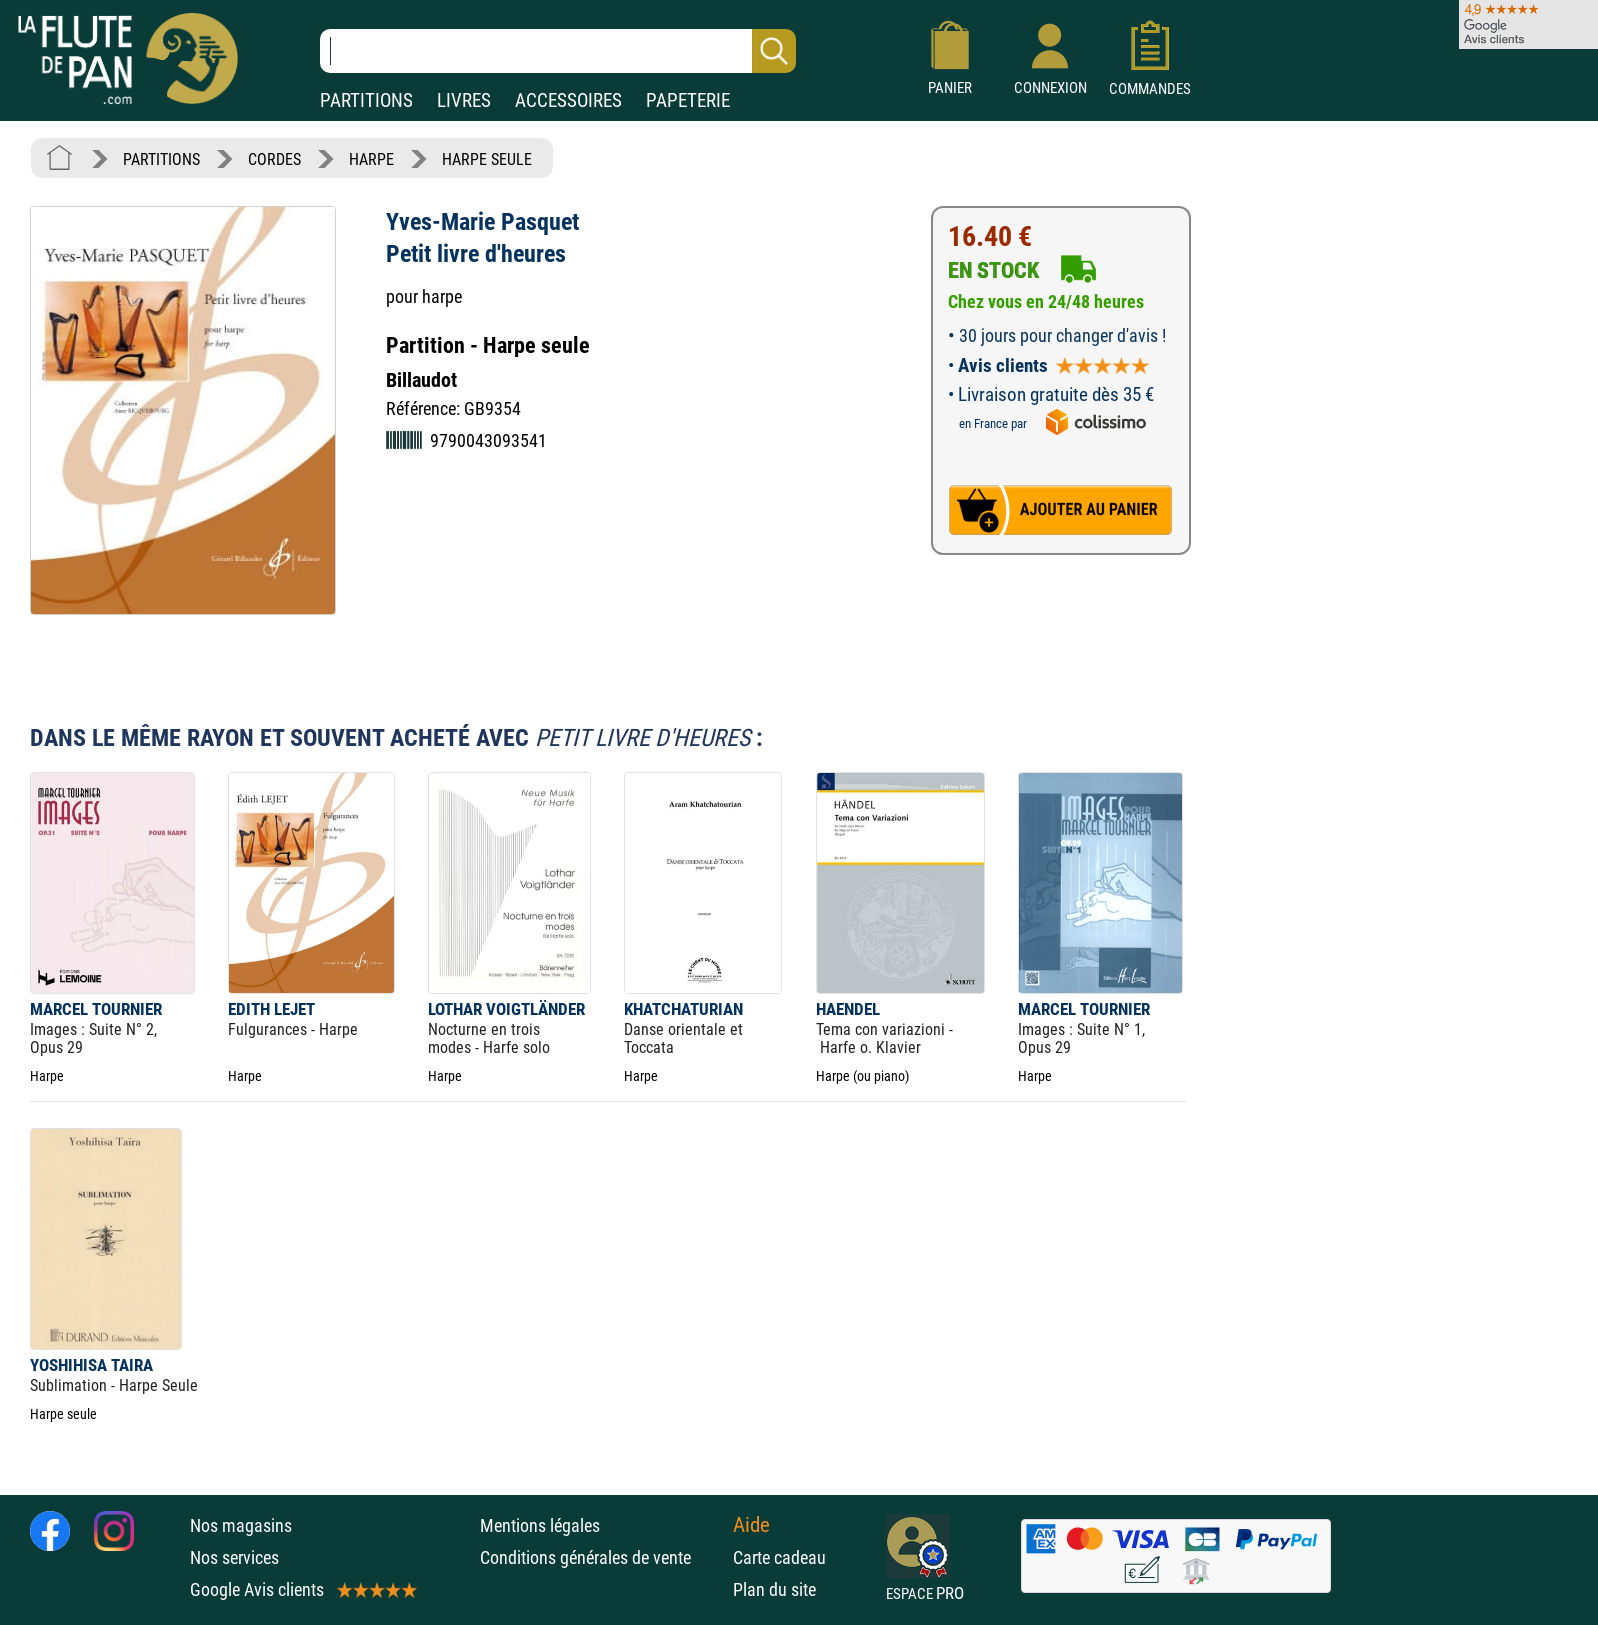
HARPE (371, 159)
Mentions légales (540, 1525)
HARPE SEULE (487, 159)
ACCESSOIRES (568, 100)
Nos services (234, 1557)
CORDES (274, 159)
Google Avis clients (302, 1589)
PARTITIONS (366, 100)
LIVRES (464, 100)
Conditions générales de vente (601, 1557)
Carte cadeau (779, 1557)
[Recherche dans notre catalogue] (558, 51)
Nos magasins (241, 1525)
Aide (751, 1525)
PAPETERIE (688, 100)
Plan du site (774, 1589)
